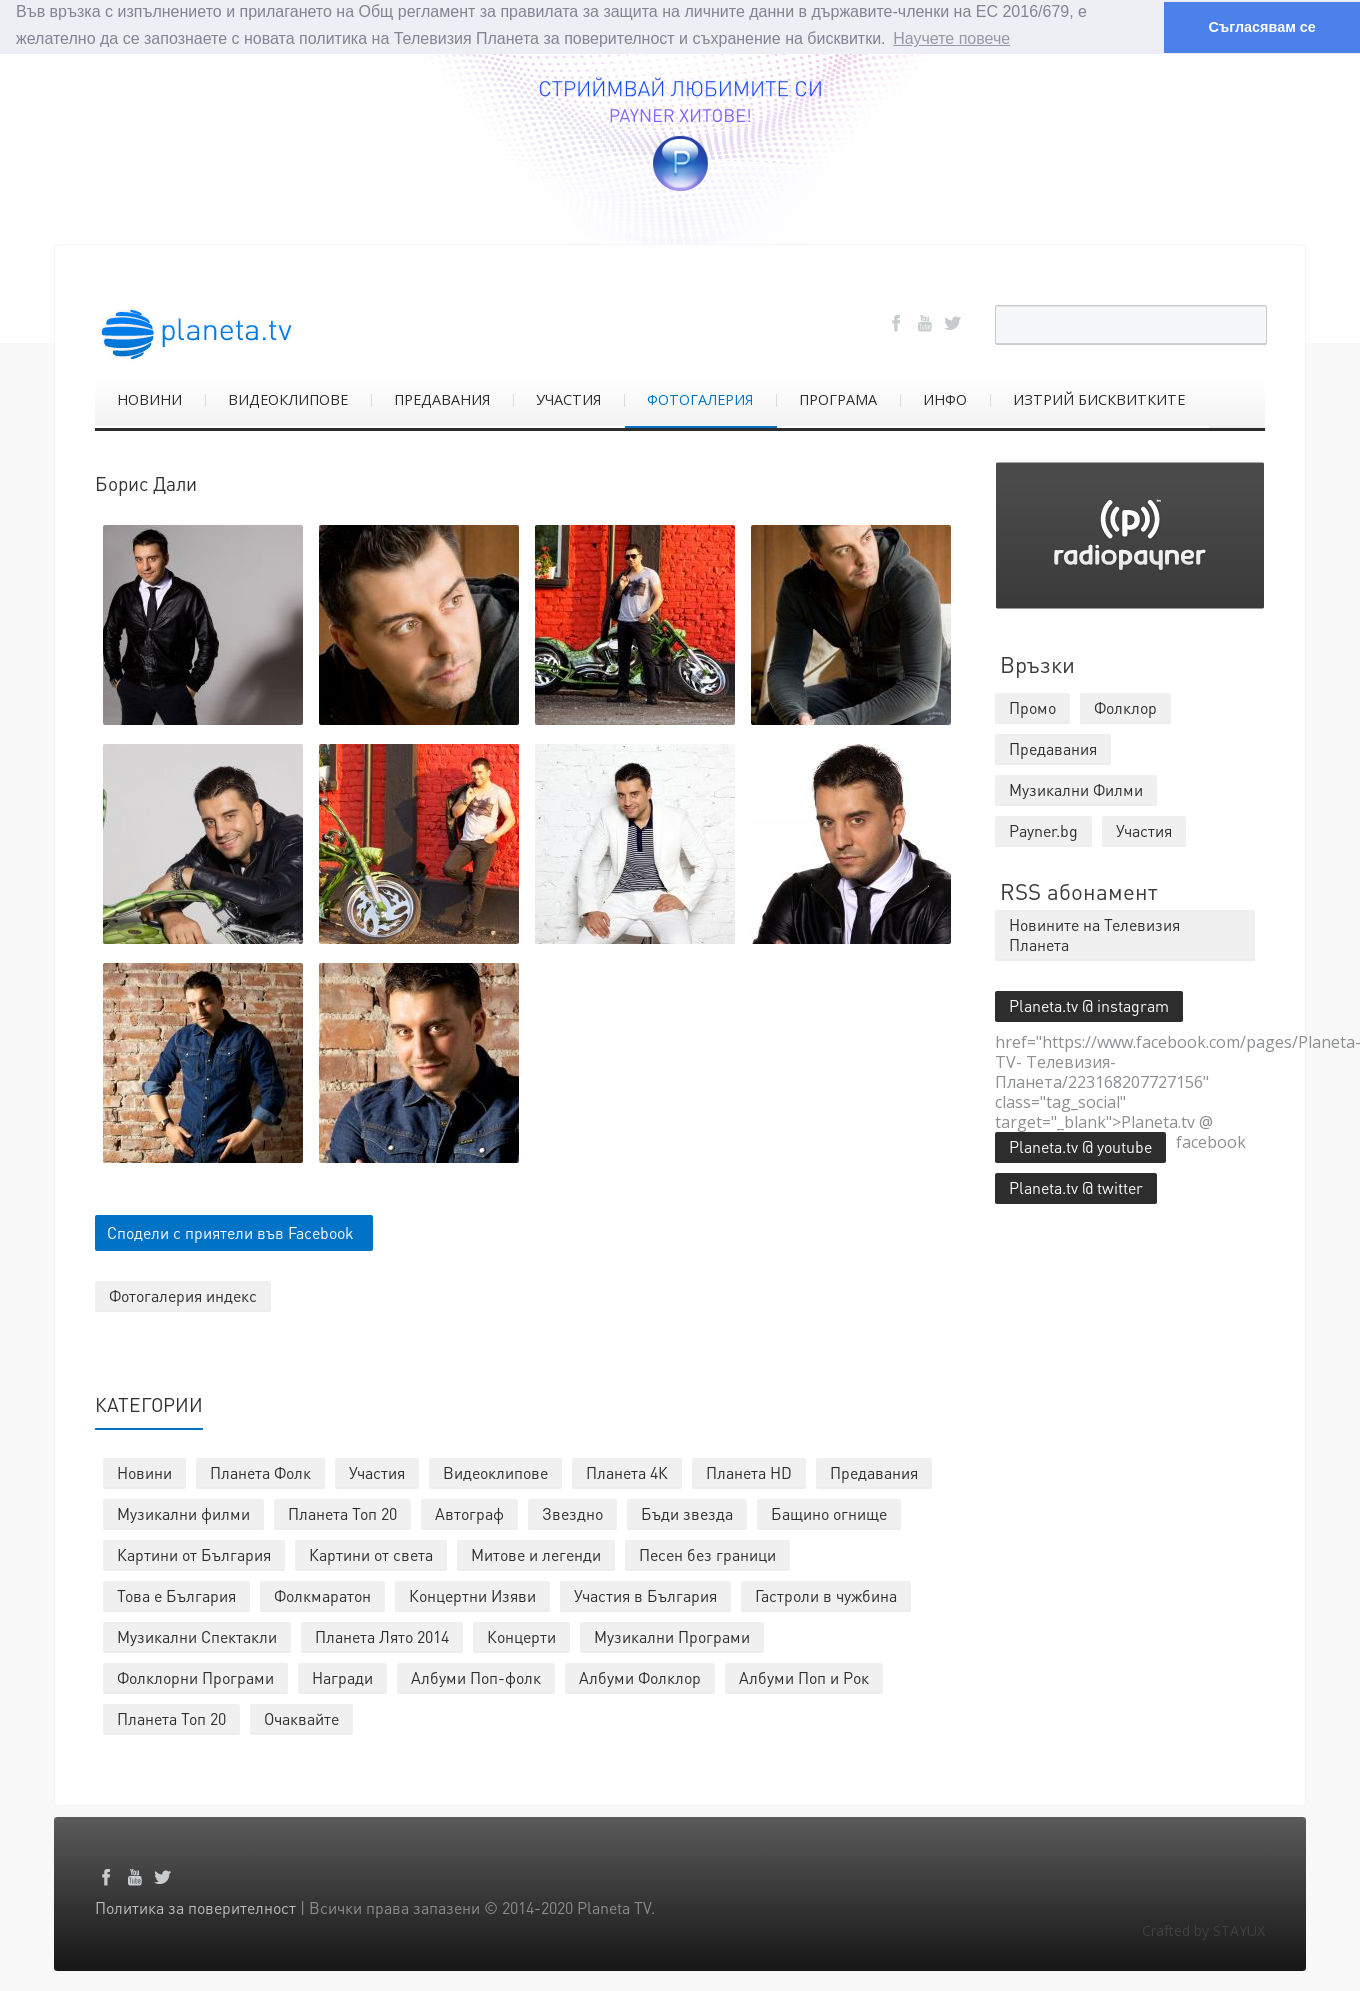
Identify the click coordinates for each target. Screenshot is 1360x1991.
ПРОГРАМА (838, 398)
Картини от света (371, 1553)
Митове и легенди (536, 1553)
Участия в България (645, 1594)
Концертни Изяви (472, 1594)
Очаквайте (301, 1717)
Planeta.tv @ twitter (1076, 1186)
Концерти (521, 1635)
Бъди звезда (687, 1512)
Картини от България (194, 1553)
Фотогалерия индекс (183, 1294)
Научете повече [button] (951, 38)
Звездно (572, 1512)
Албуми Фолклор (640, 1676)
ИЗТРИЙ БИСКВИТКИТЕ (1099, 398)
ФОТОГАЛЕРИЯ (700, 398)
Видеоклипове (495, 1471)
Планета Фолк (260, 1471)
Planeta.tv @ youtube (1080, 1145)
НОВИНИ (149, 398)
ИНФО (945, 398)
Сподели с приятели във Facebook (230, 1231)
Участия (377, 1471)
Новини (144, 1471)
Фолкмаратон (322, 1594)
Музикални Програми (672, 1635)
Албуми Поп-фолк (476, 1676)
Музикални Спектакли (197, 1635)
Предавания (874, 1471)
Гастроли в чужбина (826, 1594)
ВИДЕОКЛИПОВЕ (288, 398)
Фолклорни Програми (195, 1676)
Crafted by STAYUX (1203, 1929)
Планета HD (749, 1471)
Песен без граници (707, 1553)
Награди (342, 1676)
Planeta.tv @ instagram (1089, 1004)
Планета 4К (627, 1471)
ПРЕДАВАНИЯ (442, 398)
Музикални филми (183, 1512)
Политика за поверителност (195, 1906)
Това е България (176, 1594)
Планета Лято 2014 (382, 1635)
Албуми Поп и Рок (804, 1676)
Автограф (469, 1512)
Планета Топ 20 (342, 1512)
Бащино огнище (829, 1512)
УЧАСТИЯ (568, 398)
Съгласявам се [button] (1261, 27)
